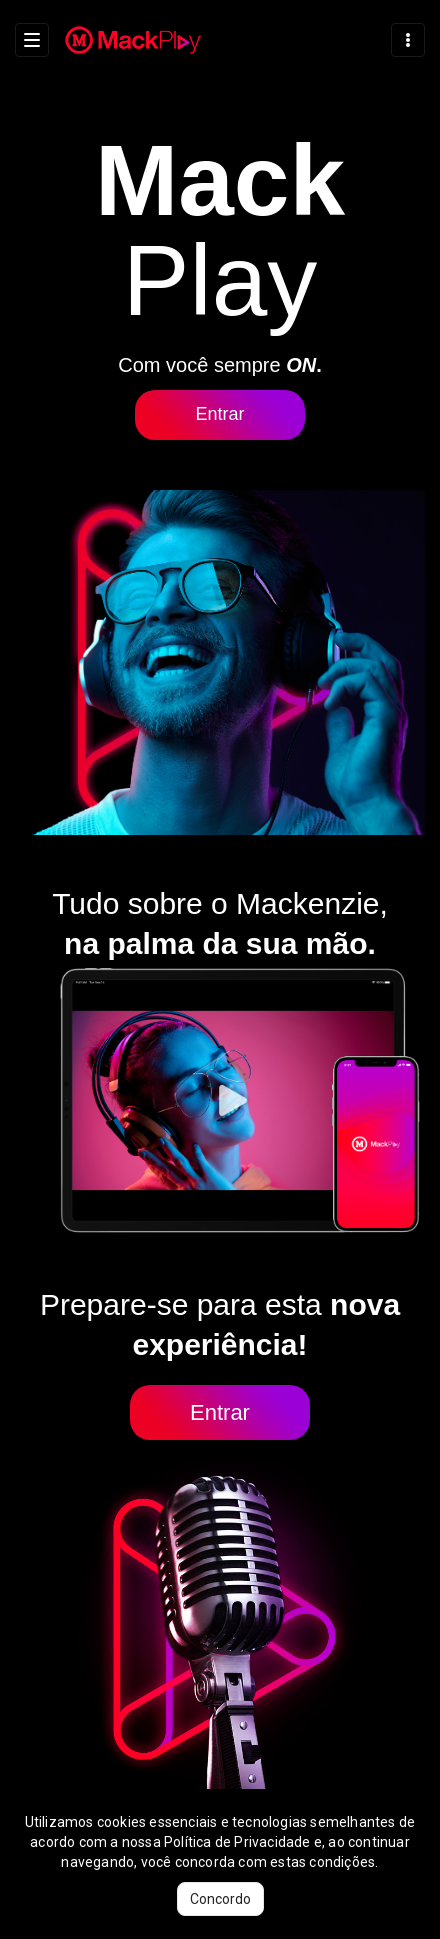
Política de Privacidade (237, 1842)
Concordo (220, 1899)
